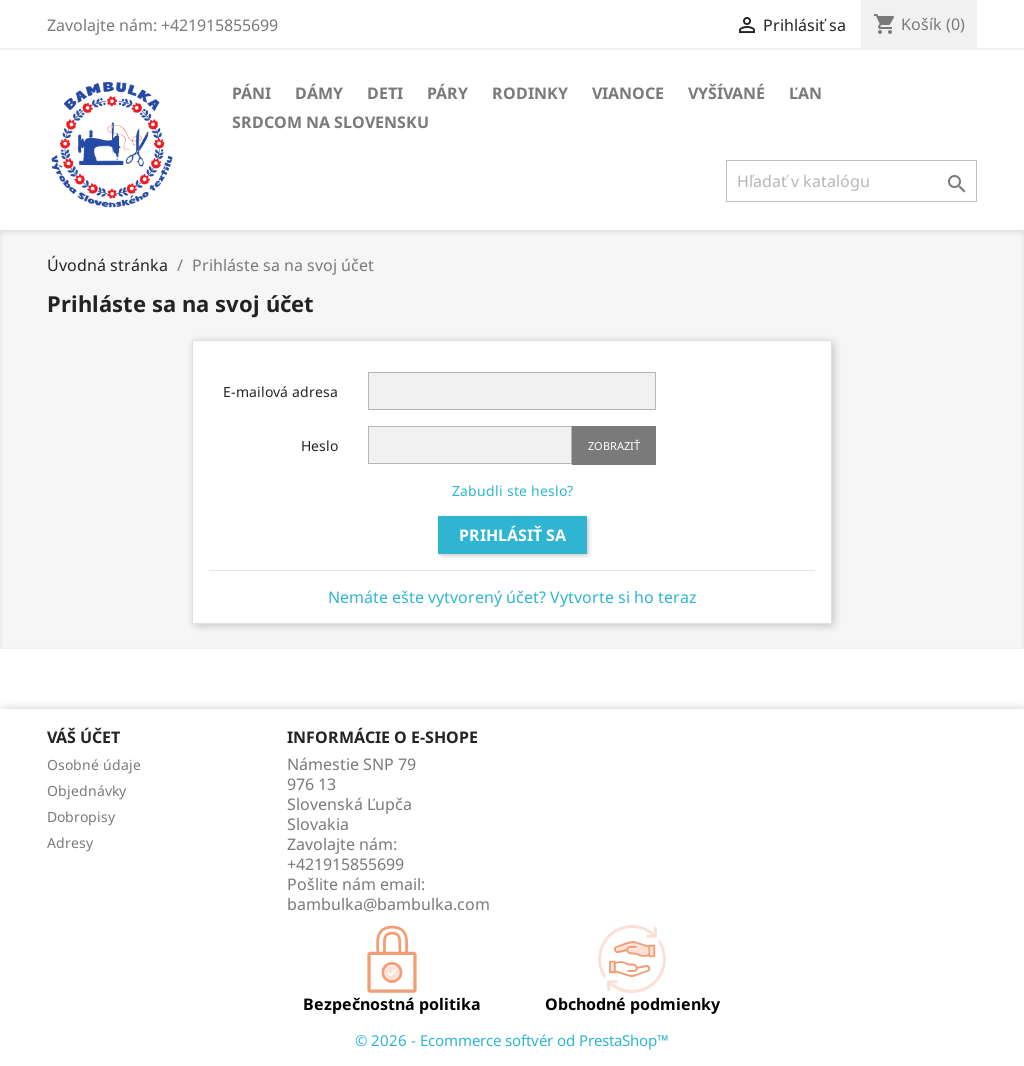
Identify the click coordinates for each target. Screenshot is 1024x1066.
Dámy (319, 93)
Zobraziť (614, 445)
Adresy (70, 842)
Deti (385, 93)
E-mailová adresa (280, 391)
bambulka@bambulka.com (388, 904)
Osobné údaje (94, 764)
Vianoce (628, 93)
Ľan (805, 93)
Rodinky (530, 93)
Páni (251, 93)
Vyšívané (726, 93)
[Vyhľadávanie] (851, 181)
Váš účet (83, 737)
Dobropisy (81, 816)
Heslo (319, 445)
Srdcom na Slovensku (330, 122)
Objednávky (86, 790)
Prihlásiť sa (512, 535)
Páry (447, 93)
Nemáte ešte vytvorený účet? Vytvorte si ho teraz (512, 597)
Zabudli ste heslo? (512, 490)
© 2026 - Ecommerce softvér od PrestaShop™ (512, 1040)
